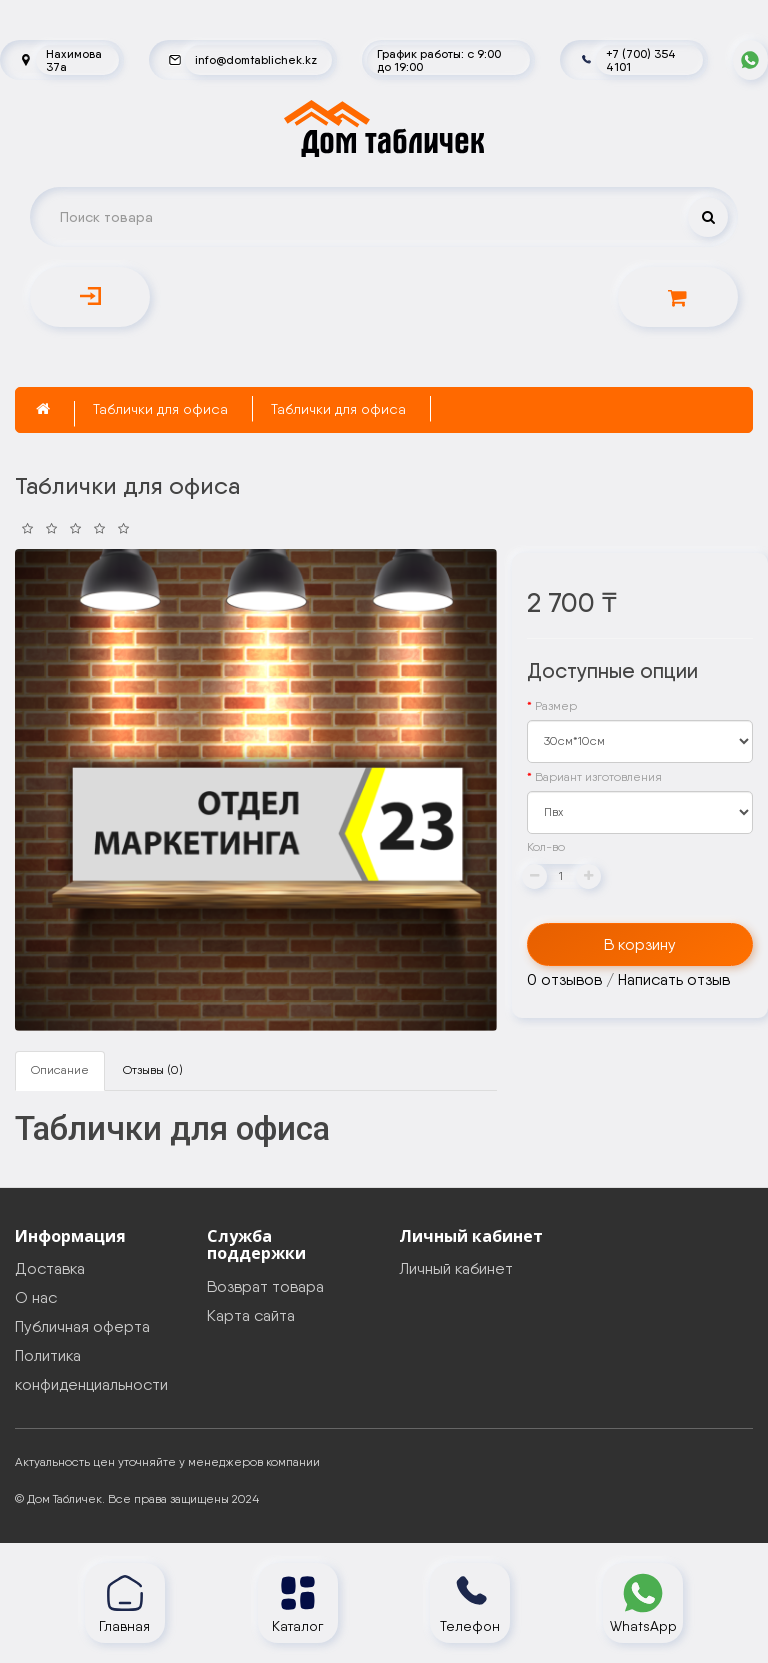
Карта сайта (251, 1315)
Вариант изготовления (598, 777)
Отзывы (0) (153, 1070)
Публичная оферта (82, 1326)
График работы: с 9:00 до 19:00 (439, 60)
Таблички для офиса (160, 409)
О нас (36, 1297)
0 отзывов (564, 979)
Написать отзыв (674, 979)
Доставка (50, 1268)
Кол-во (546, 847)
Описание (60, 1070)
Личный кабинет (456, 1268)
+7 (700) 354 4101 (641, 60)
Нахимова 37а (74, 60)
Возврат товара (265, 1286)
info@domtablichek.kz (256, 59)
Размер (556, 706)
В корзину (640, 944)
